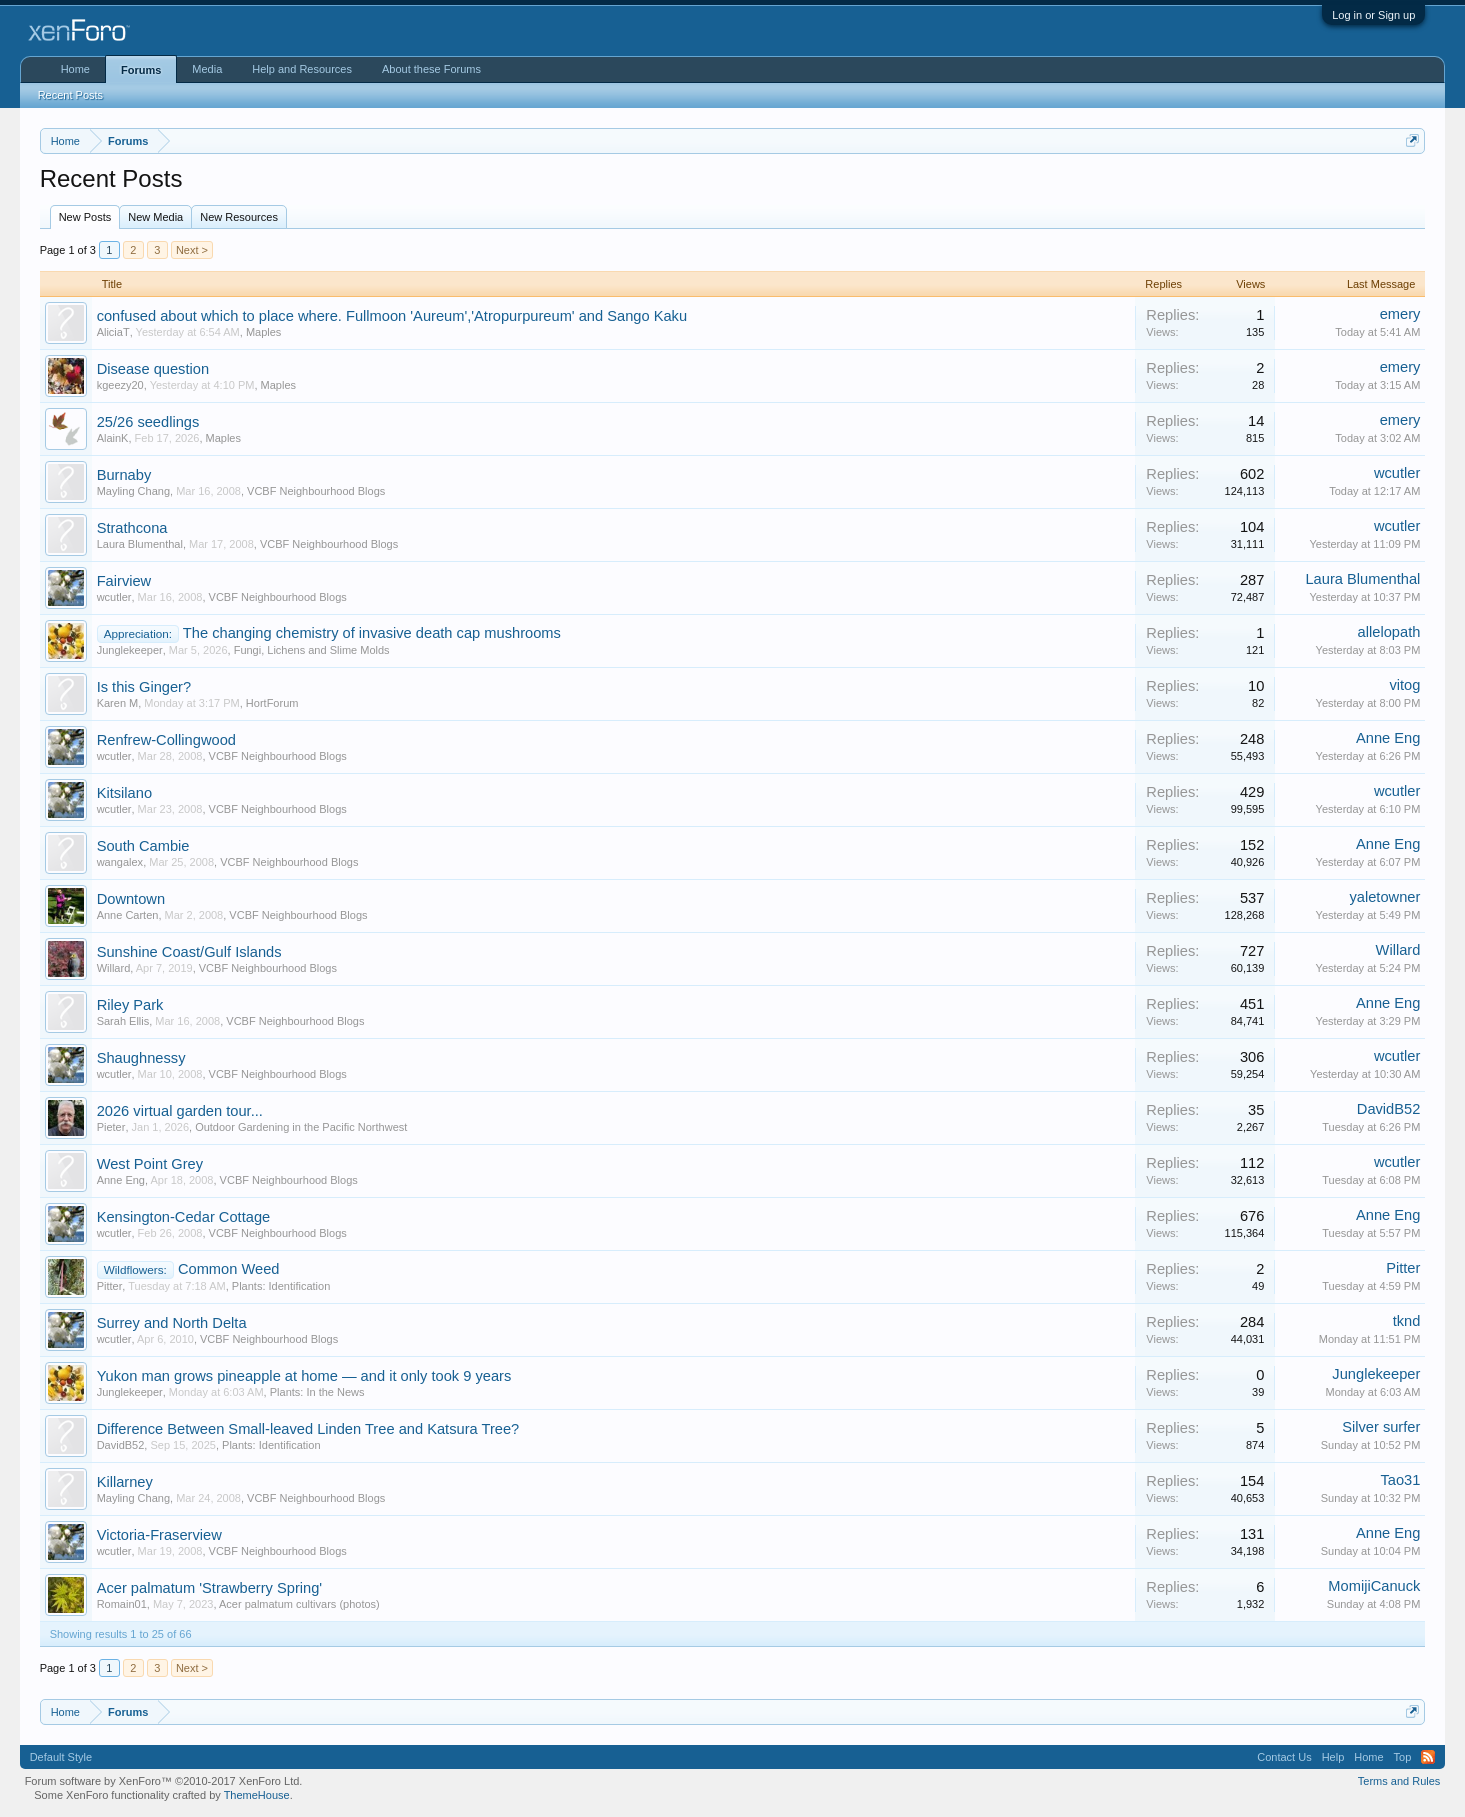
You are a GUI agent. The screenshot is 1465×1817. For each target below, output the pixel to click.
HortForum (272, 703)
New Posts (85, 217)
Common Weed (229, 1269)
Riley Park (130, 1005)
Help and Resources (302, 69)
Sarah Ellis (123, 1021)
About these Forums (431, 69)
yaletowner (1384, 897)
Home (75, 69)
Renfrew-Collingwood (166, 740)
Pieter (111, 1127)
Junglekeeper (130, 650)
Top (1403, 1757)
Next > (192, 250)
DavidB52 (1389, 1109)
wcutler (1397, 473)
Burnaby (124, 475)
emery (1400, 314)
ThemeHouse (257, 1795)
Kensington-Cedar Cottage (184, 1217)
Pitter (110, 1286)
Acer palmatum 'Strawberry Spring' (210, 1588)
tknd (1407, 1321)
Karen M (118, 703)
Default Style (61, 1757)
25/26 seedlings (148, 422)
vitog (1404, 685)
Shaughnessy (141, 1058)
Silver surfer (1381, 1427)
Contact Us (1284, 1757)
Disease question (153, 369)
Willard (114, 968)
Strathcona (132, 528)
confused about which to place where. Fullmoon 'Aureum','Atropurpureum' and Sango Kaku (392, 316)
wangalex (120, 862)
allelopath (1389, 632)
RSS (1428, 1757)
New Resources (239, 217)
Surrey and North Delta (172, 1323)
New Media (155, 217)
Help (1333, 1757)
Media (207, 69)
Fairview (124, 581)
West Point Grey (150, 1164)
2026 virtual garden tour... (180, 1111)
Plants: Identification (281, 1286)
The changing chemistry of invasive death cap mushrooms (372, 633)
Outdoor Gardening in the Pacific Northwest (301, 1127)
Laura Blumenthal (140, 544)
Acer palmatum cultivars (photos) (299, 1604)
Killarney (125, 1482)
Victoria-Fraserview (159, 1535)
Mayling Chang (133, 491)
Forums (141, 70)
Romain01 (122, 1604)
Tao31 (1400, 1480)
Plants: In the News (317, 1392)
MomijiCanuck (1374, 1586)
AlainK (113, 438)
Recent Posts (70, 95)
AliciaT (113, 332)
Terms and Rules (1399, 1781)
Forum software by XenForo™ (164, 1781)
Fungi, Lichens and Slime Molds (312, 650)
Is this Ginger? (144, 687)
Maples (263, 332)
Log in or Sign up (1373, 15)
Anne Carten (128, 915)
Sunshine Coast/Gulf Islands (189, 952)
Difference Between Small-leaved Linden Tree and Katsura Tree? (308, 1429)
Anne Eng (1388, 738)
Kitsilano (124, 793)
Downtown (131, 899)
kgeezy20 (120, 385)
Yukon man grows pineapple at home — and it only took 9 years (304, 1376)
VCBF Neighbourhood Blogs (316, 491)
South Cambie (143, 846)
